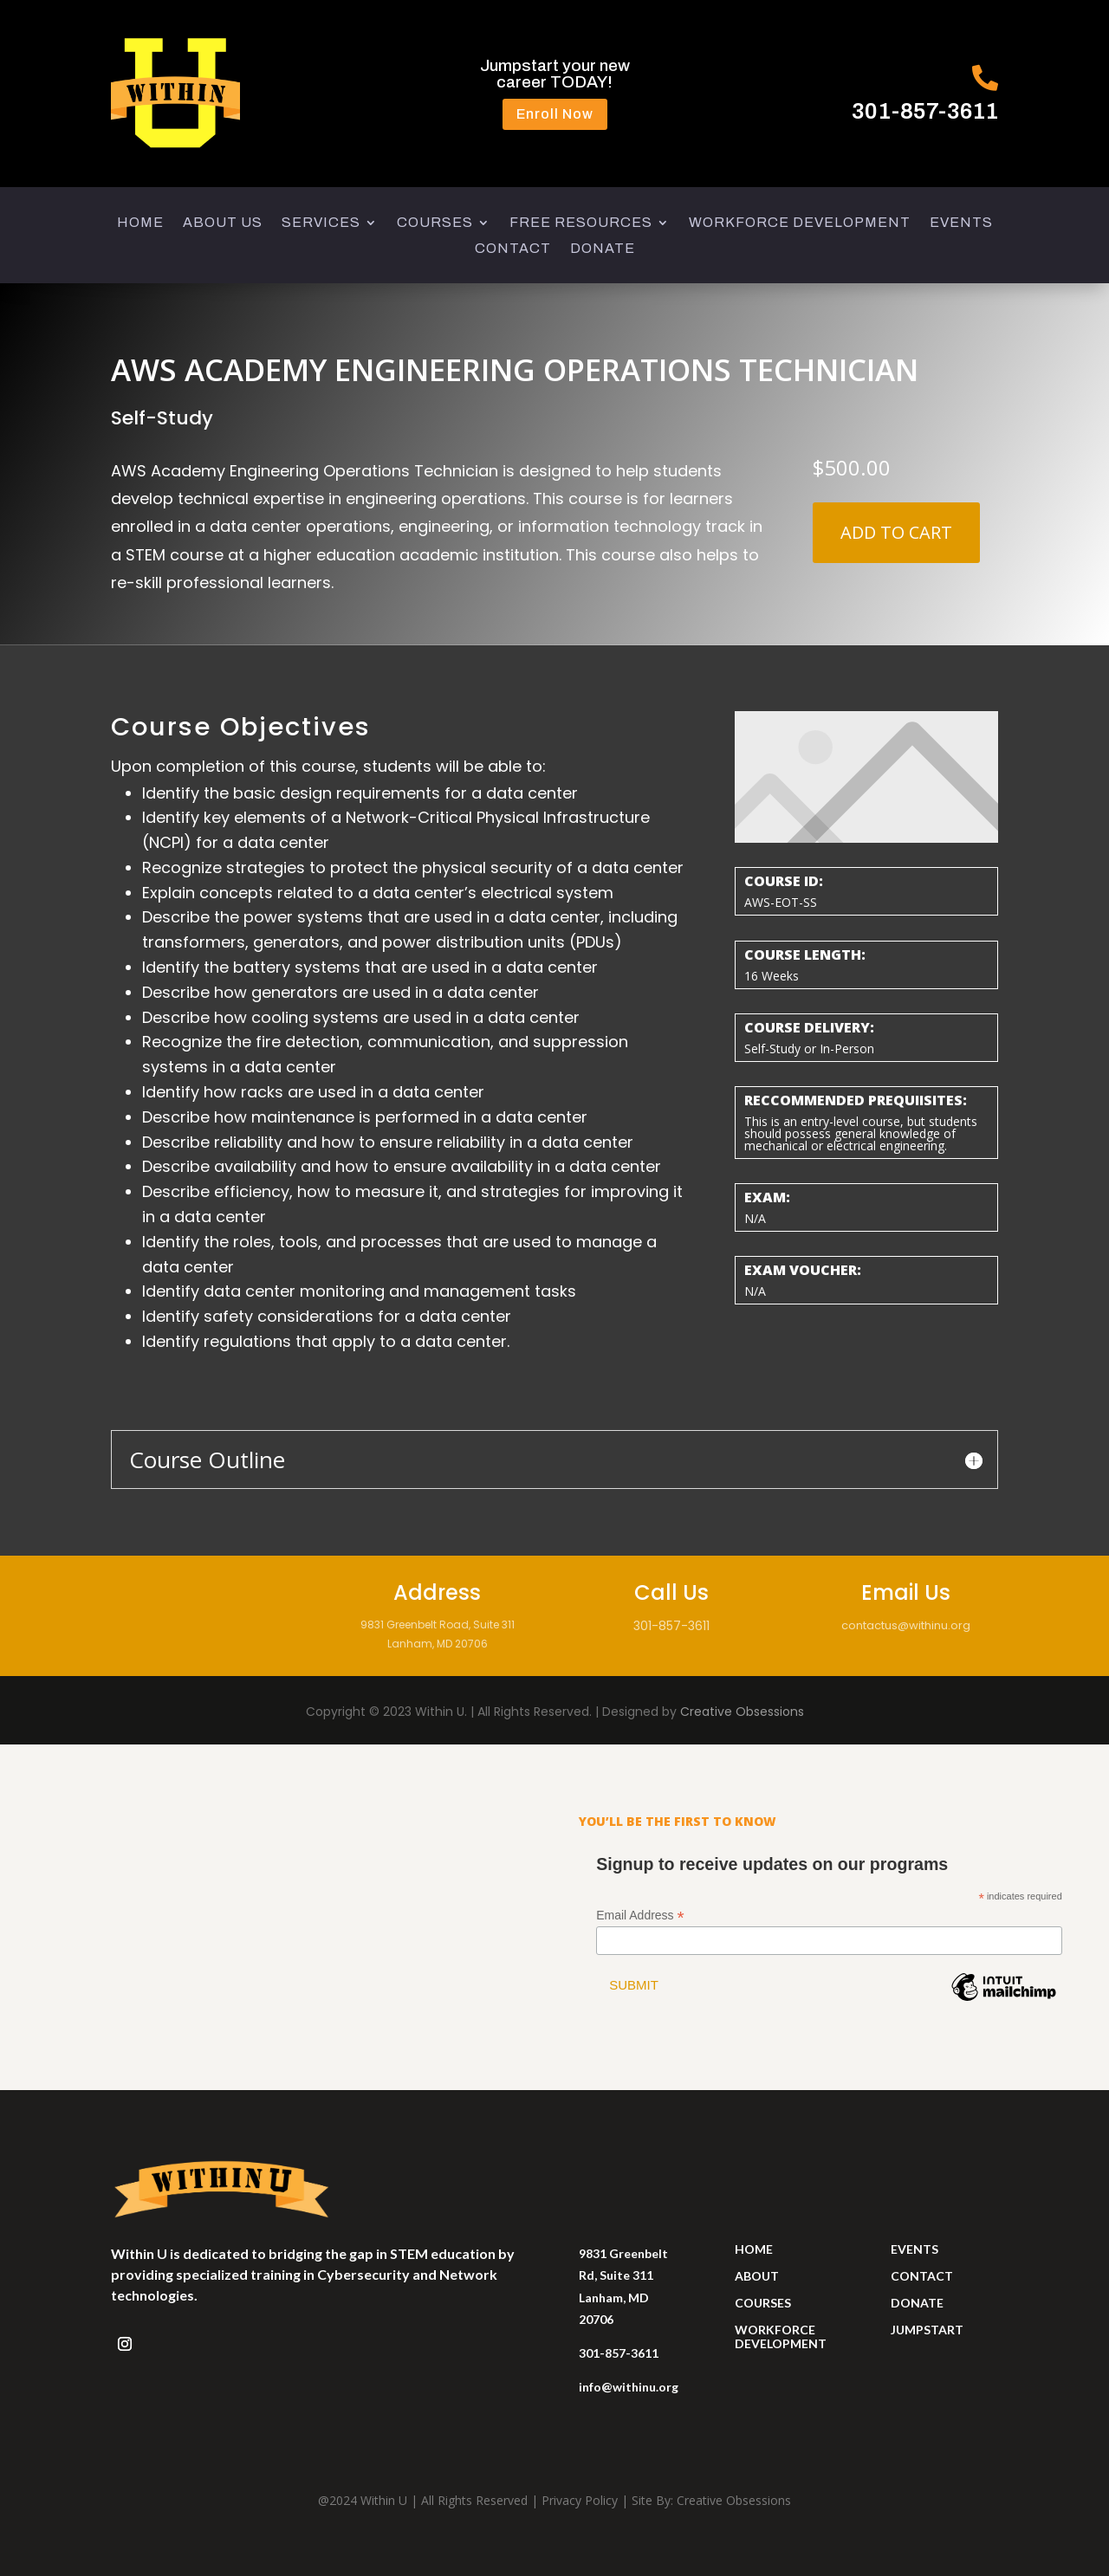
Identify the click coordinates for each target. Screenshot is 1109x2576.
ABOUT (757, 2276)
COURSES (435, 223)
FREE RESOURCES (580, 223)
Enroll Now (554, 114)
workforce (775, 2329)
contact (922, 2276)
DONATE (602, 249)
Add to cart (896, 532)
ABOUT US (223, 223)
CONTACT (513, 249)
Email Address (640, 1915)
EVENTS (961, 223)
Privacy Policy (580, 2500)
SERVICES (321, 223)
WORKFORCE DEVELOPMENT (800, 223)
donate (917, 2302)
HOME (140, 223)
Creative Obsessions (742, 1711)
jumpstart (927, 2329)
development (781, 2343)
